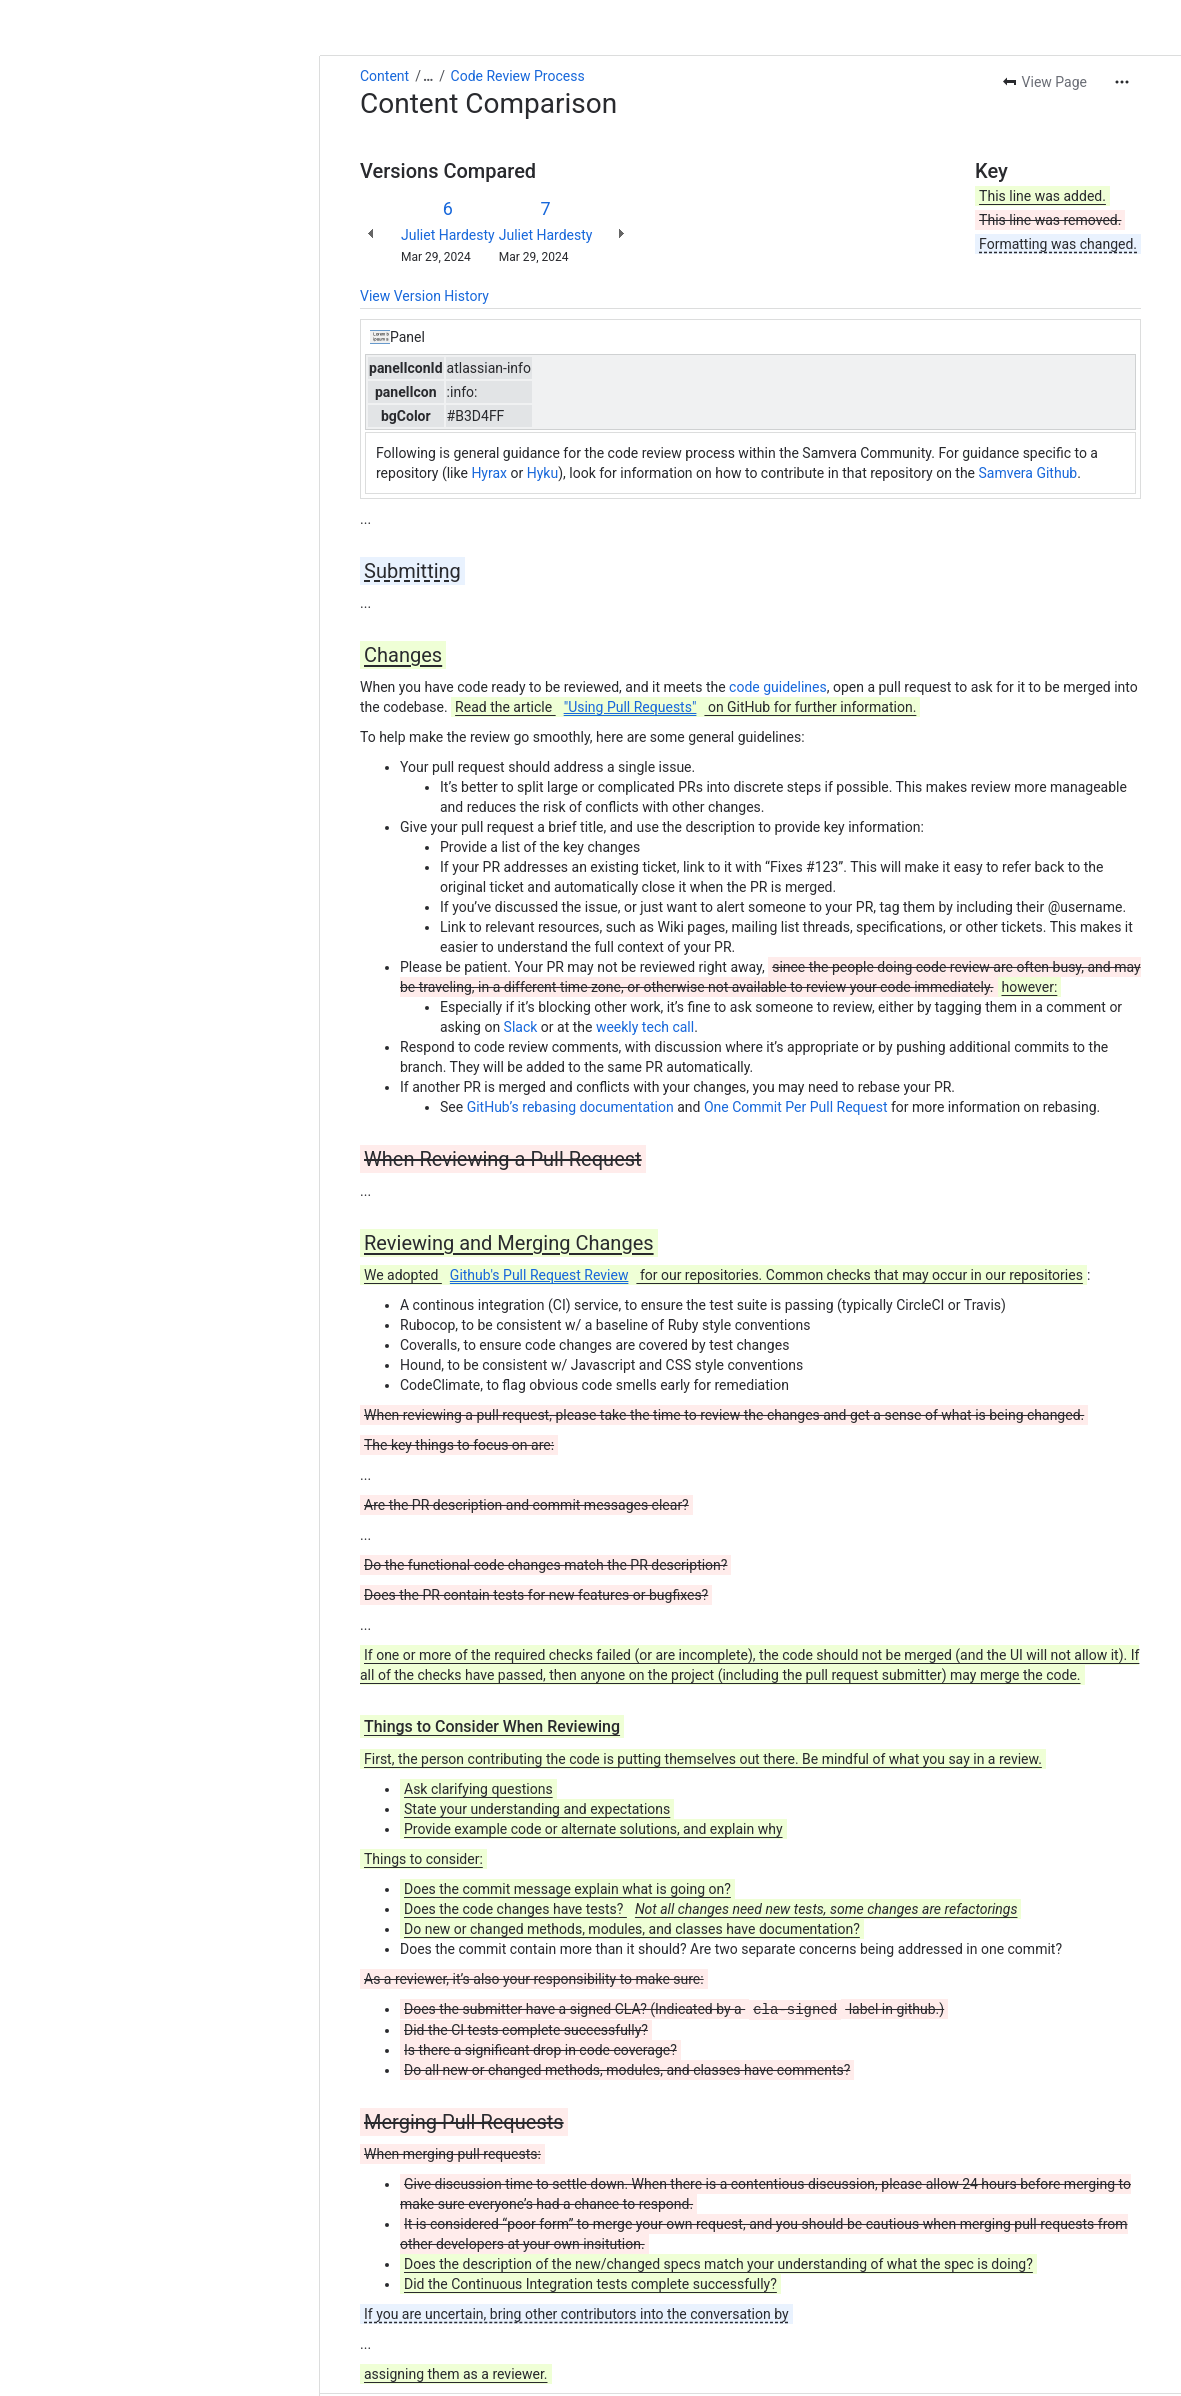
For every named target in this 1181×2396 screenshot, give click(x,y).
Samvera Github (1028, 473)
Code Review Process (518, 76)
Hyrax (489, 473)
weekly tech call (645, 1027)
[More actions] (1122, 82)
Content (384, 76)
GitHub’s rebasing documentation (570, 1107)
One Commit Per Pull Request (796, 1107)
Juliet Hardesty (448, 235)
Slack (521, 1027)
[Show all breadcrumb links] (428, 76)
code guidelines (778, 687)
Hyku (542, 473)
